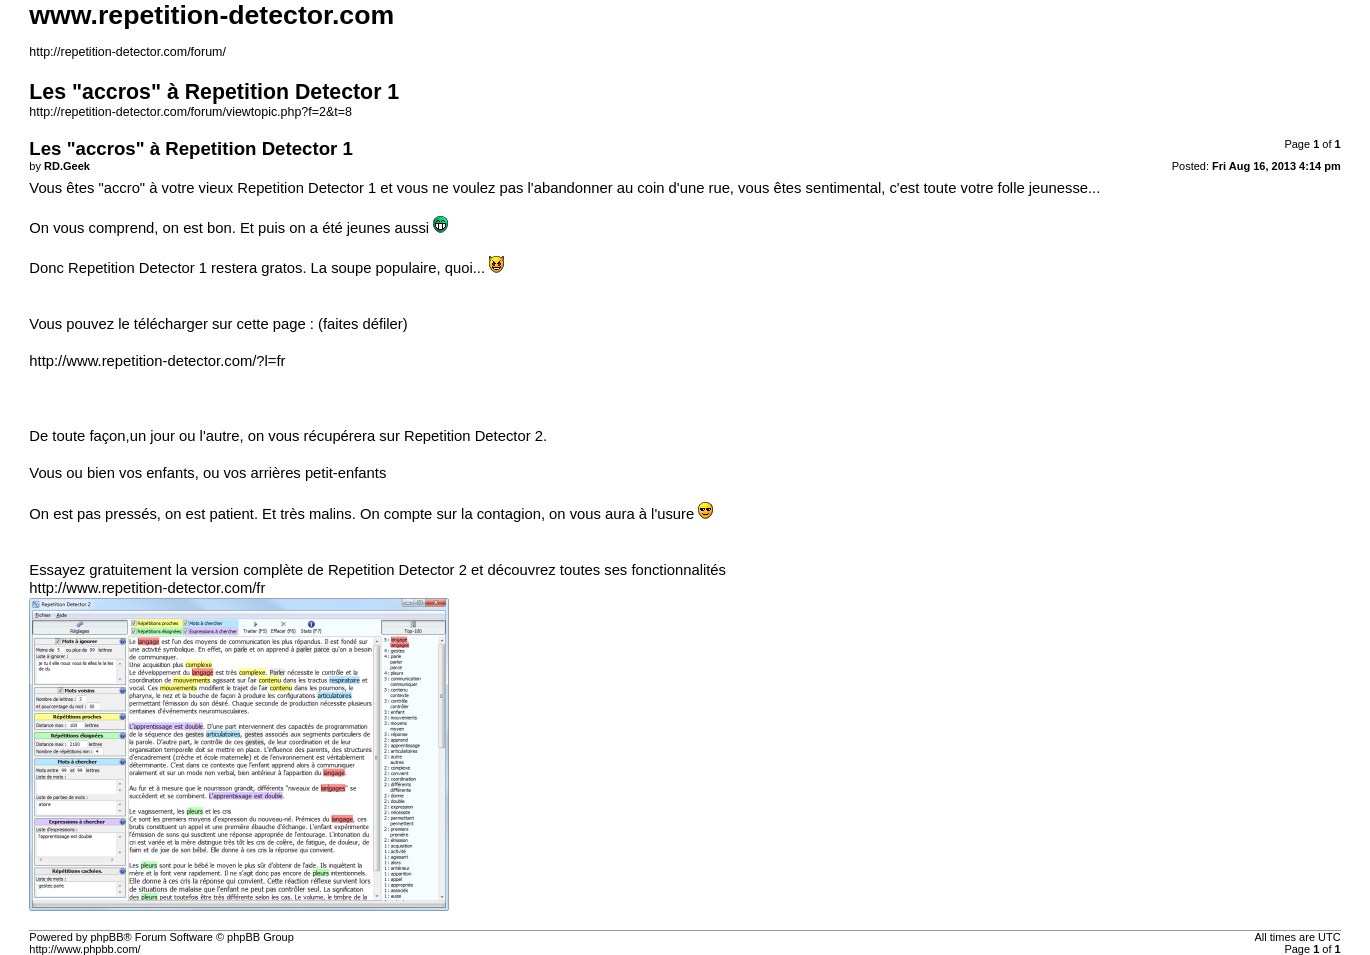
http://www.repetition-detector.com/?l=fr (157, 361)
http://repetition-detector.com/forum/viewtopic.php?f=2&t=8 (190, 112)
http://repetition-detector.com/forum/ (127, 52)
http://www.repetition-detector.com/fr (147, 588)
